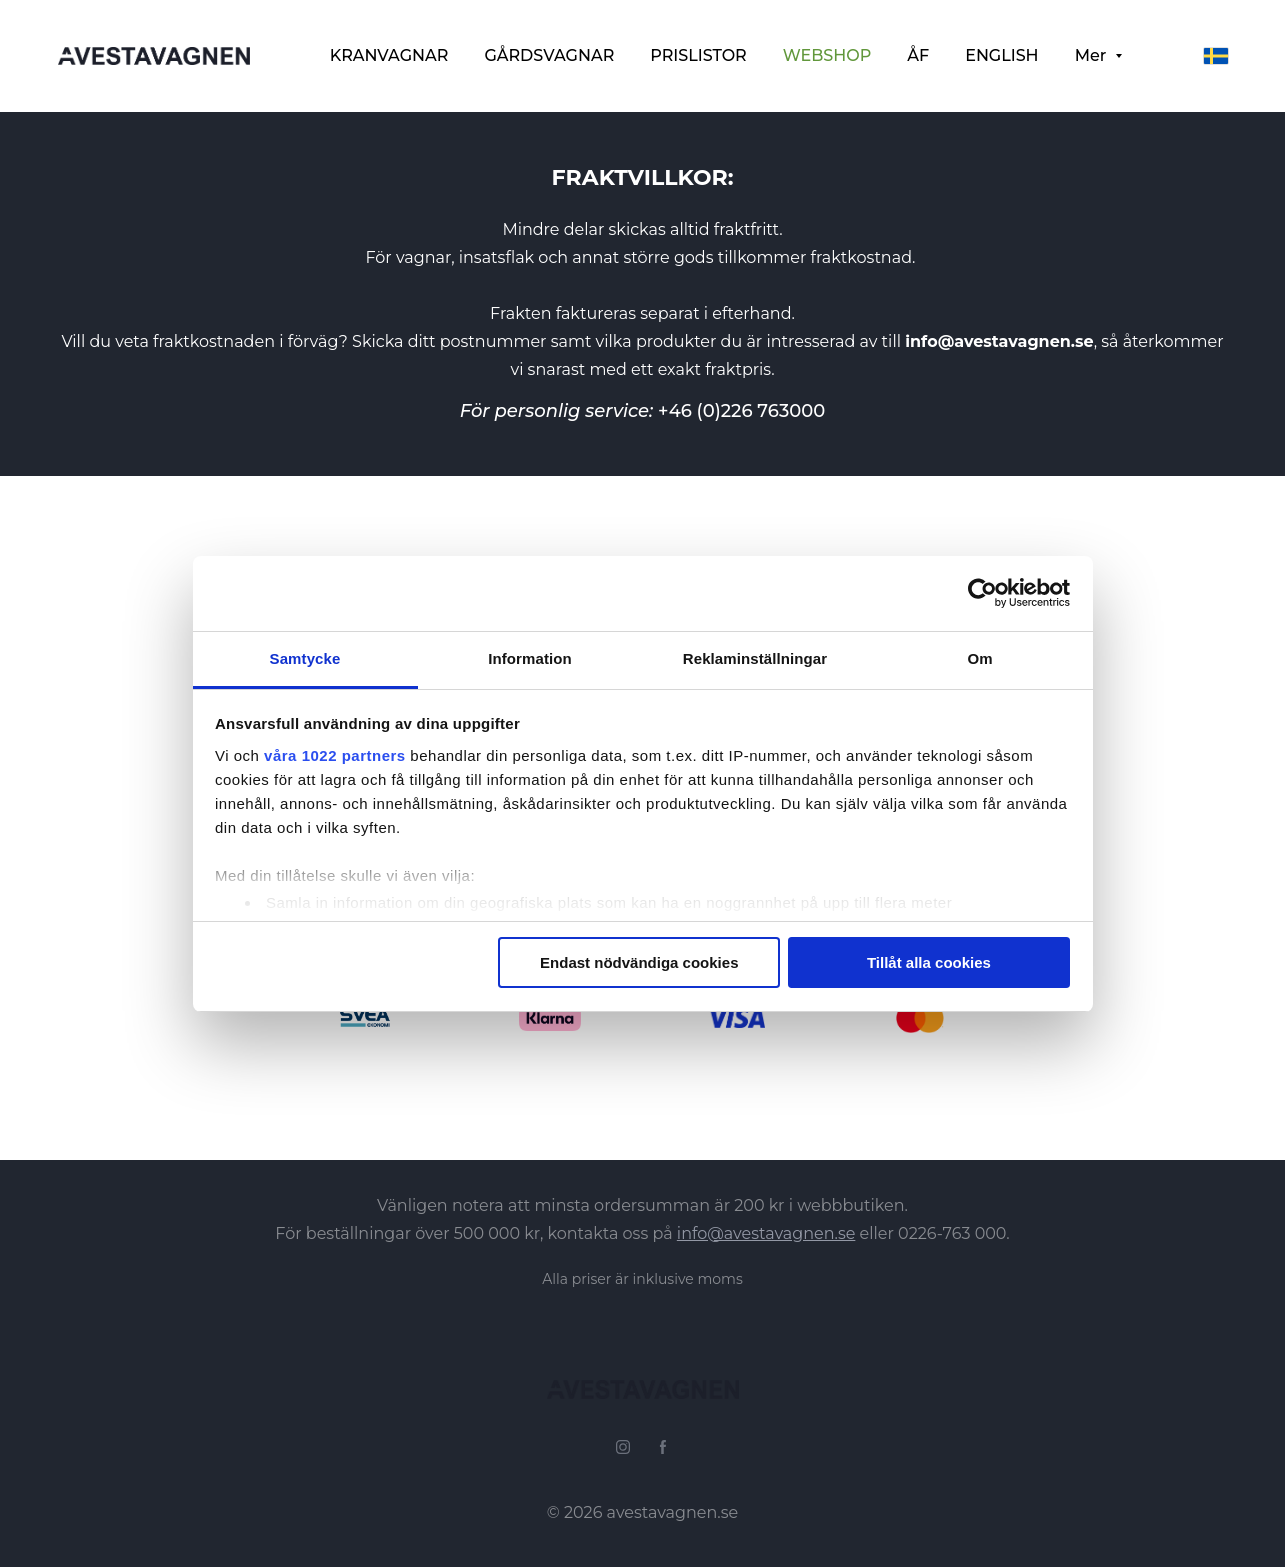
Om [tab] (979, 658)
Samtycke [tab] (305, 658)
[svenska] (1216, 56)
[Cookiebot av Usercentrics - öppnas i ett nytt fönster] (982, 593)
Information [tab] (530, 658)
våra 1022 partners (335, 755)
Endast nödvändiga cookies (639, 962)
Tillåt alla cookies (929, 962)
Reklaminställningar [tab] (755, 658)
